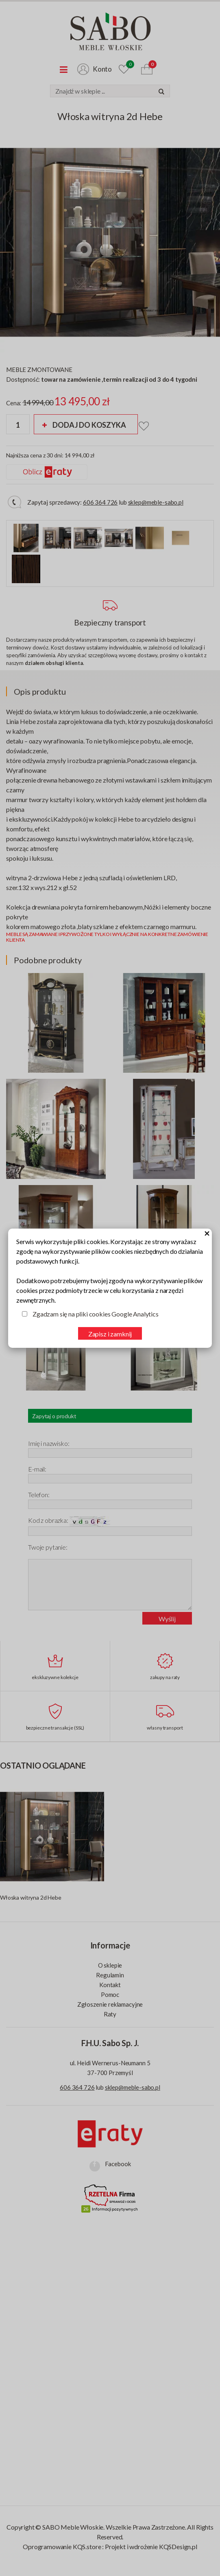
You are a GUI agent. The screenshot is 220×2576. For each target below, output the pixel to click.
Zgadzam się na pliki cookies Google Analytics (96, 1314)
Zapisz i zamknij (110, 1334)
